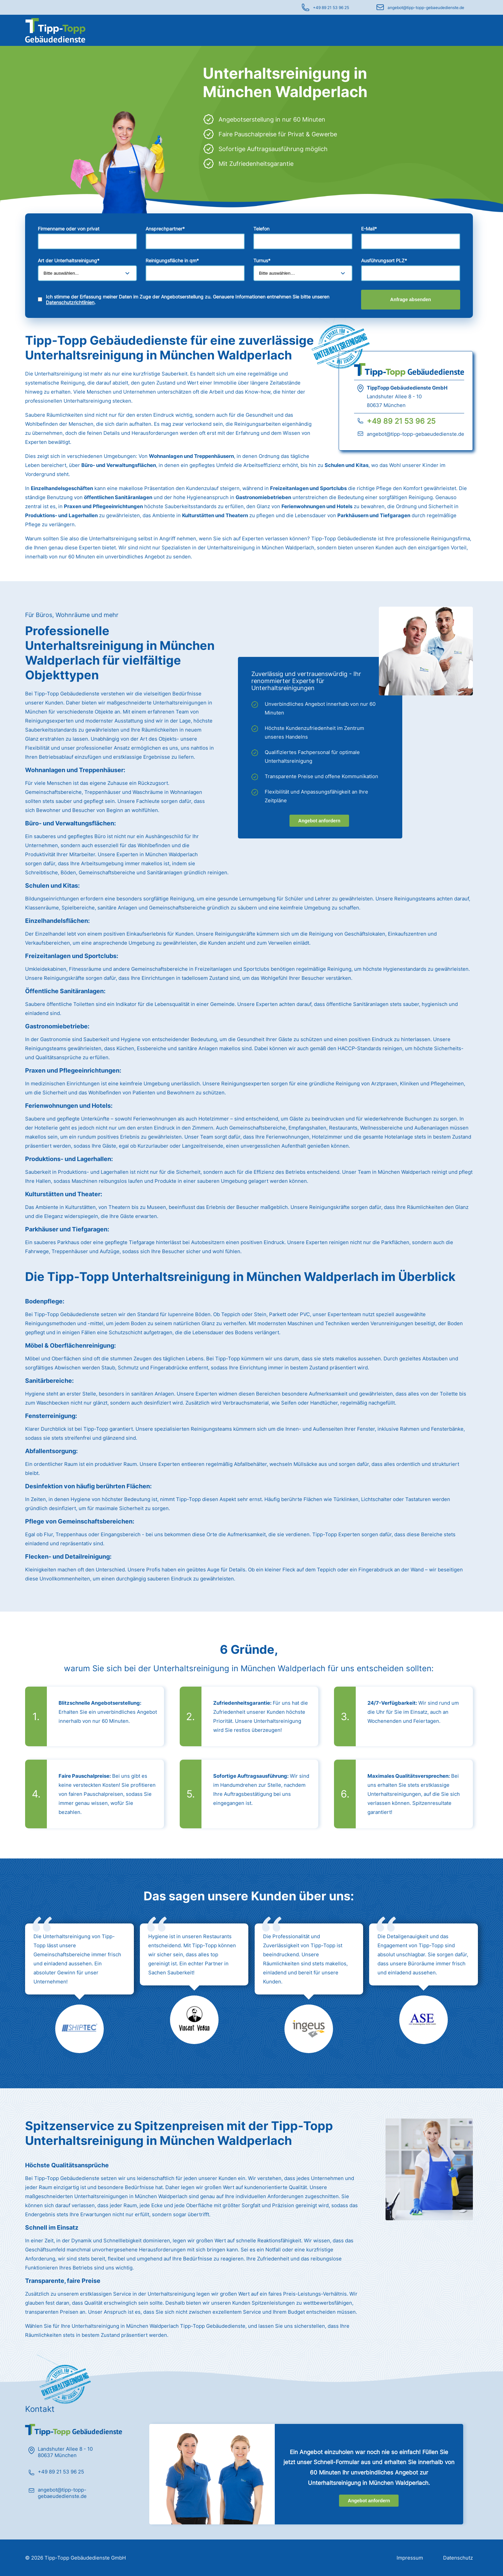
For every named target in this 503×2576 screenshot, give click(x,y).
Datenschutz (458, 2558)
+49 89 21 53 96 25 (331, 7)
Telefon (261, 228)
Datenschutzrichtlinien (70, 302)
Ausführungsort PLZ (384, 260)
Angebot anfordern (319, 820)
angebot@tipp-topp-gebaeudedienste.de (426, 7)
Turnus (261, 260)
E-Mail (369, 228)
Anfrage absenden (410, 299)
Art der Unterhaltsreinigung (68, 260)
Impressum (410, 2558)
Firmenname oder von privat (68, 228)
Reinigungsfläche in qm (172, 260)
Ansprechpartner (165, 228)
